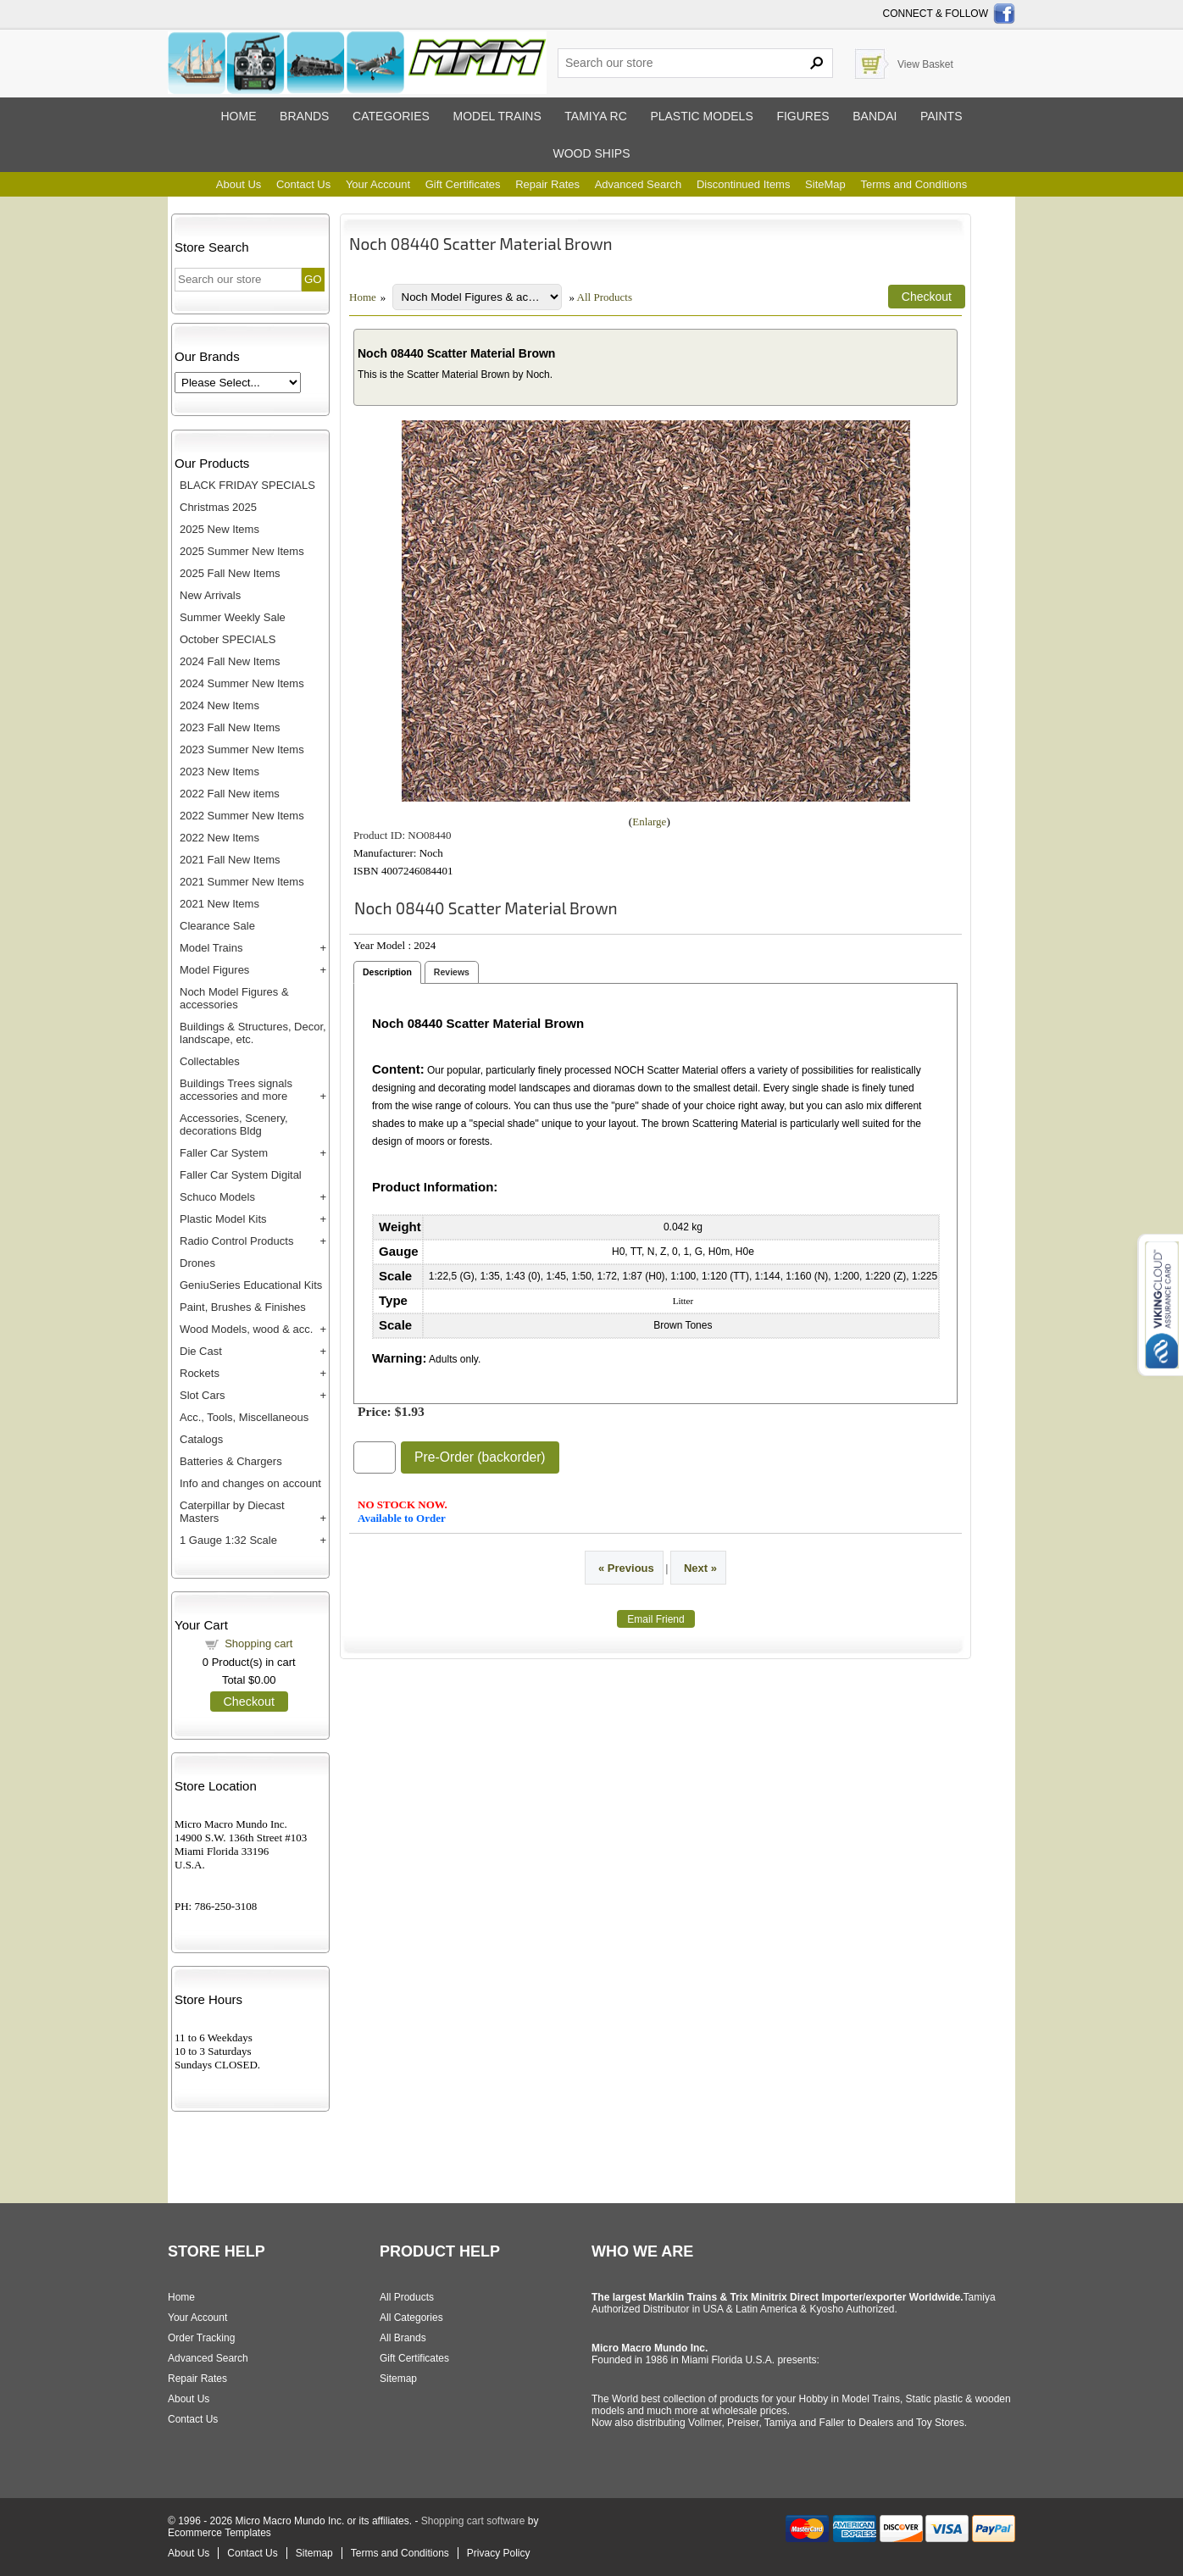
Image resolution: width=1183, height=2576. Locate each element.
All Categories (411, 2317)
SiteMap (825, 184)
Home (238, 116)
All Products (604, 297)
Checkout (249, 1701)
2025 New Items (219, 529)
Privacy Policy (498, 2553)
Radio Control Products (236, 1241)
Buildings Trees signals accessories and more (236, 1089)
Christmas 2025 (218, 507)
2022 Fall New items (230, 793)
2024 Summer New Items (242, 683)
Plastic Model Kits (223, 1219)
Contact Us (303, 184)
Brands (304, 116)
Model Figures (214, 969)
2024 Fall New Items (230, 661)
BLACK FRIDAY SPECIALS (247, 485)
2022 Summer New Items (242, 815)
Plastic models (701, 116)
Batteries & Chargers (231, 1461)
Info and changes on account (250, 1483)
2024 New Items (219, 705)
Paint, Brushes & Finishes (243, 1307)
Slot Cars (202, 1395)
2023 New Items (219, 771)
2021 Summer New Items (242, 881)
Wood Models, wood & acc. (246, 1329)
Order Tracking (201, 2338)
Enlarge (649, 821)
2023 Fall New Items (230, 727)
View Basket (925, 64)
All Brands (403, 2338)
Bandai (875, 116)
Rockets (199, 1373)
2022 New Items (219, 837)
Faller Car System (224, 1152)
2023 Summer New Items (242, 749)
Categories (391, 116)
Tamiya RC (595, 116)
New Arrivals (210, 595)
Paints (941, 116)
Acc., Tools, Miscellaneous (244, 1417)
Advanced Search (638, 184)
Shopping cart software (473, 2521)
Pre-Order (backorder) (480, 1457)
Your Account (378, 184)
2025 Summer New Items (242, 551)
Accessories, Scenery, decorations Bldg (234, 1124)
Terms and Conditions (913, 184)
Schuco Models (217, 1197)
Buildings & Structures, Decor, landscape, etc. (253, 1033)
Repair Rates (547, 184)
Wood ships (591, 153)
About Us (238, 184)
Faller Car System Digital (241, 1175)
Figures (802, 116)
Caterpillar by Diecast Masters (232, 1511)
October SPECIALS (227, 639)
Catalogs (201, 1439)
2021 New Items (219, 903)
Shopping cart (258, 1643)
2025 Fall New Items (230, 573)
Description (387, 972)
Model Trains (211, 947)
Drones (197, 1263)
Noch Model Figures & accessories (234, 998)
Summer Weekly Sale (233, 617)
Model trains (497, 116)
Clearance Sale (217, 925)
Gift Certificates (463, 184)
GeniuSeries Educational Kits (251, 1285)
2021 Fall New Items (230, 859)
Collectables (210, 1061)
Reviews (451, 972)
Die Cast (201, 1351)
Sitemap (398, 2378)
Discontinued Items (744, 184)
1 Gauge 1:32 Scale (228, 1540)
